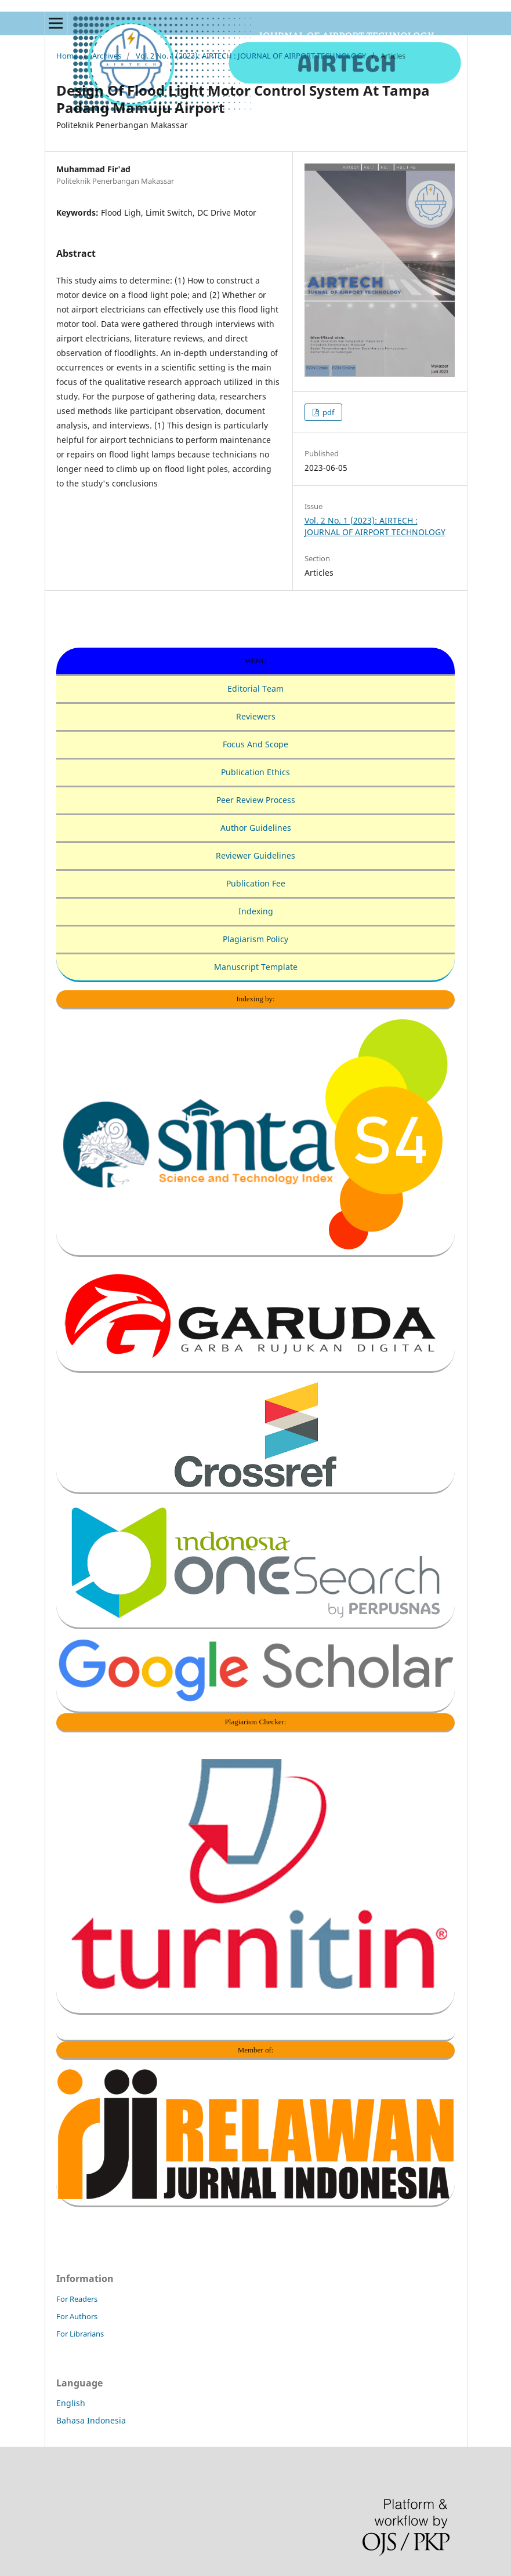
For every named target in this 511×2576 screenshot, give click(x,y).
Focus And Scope (255, 744)
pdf (327, 412)
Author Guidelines (255, 827)
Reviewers (256, 716)
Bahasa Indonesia (91, 2420)
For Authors (76, 2316)
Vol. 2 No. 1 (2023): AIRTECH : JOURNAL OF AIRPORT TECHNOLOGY (251, 55)
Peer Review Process (255, 799)
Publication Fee (255, 883)
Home (67, 55)
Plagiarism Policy (255, 938)
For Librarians (80, 2333)
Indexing (255, 911)
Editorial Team (255, 688)
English (70, 2402)
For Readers (76, 2299)
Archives (106, 55)
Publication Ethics (255, 771)
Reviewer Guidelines (255, 855)
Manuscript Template (256, 966)
